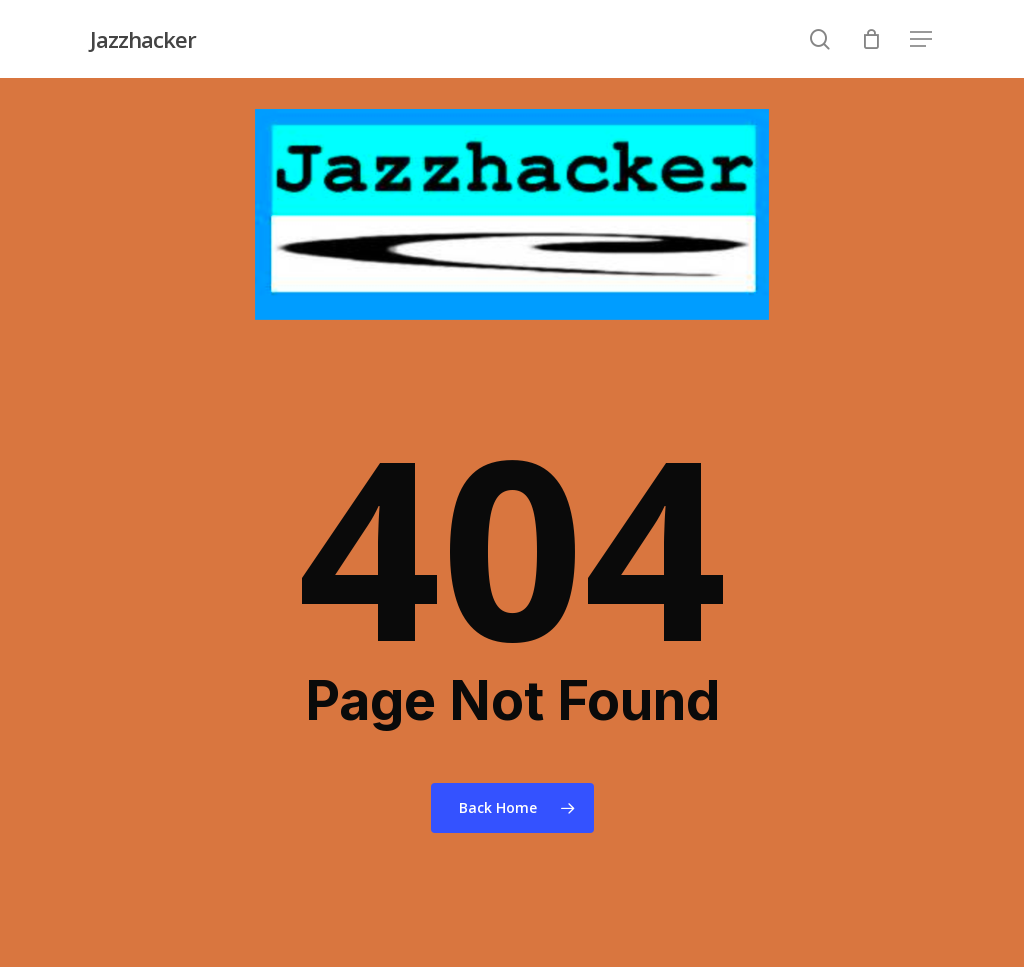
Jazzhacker (143, 39)
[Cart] (871, 39)
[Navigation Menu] (922, 39)
